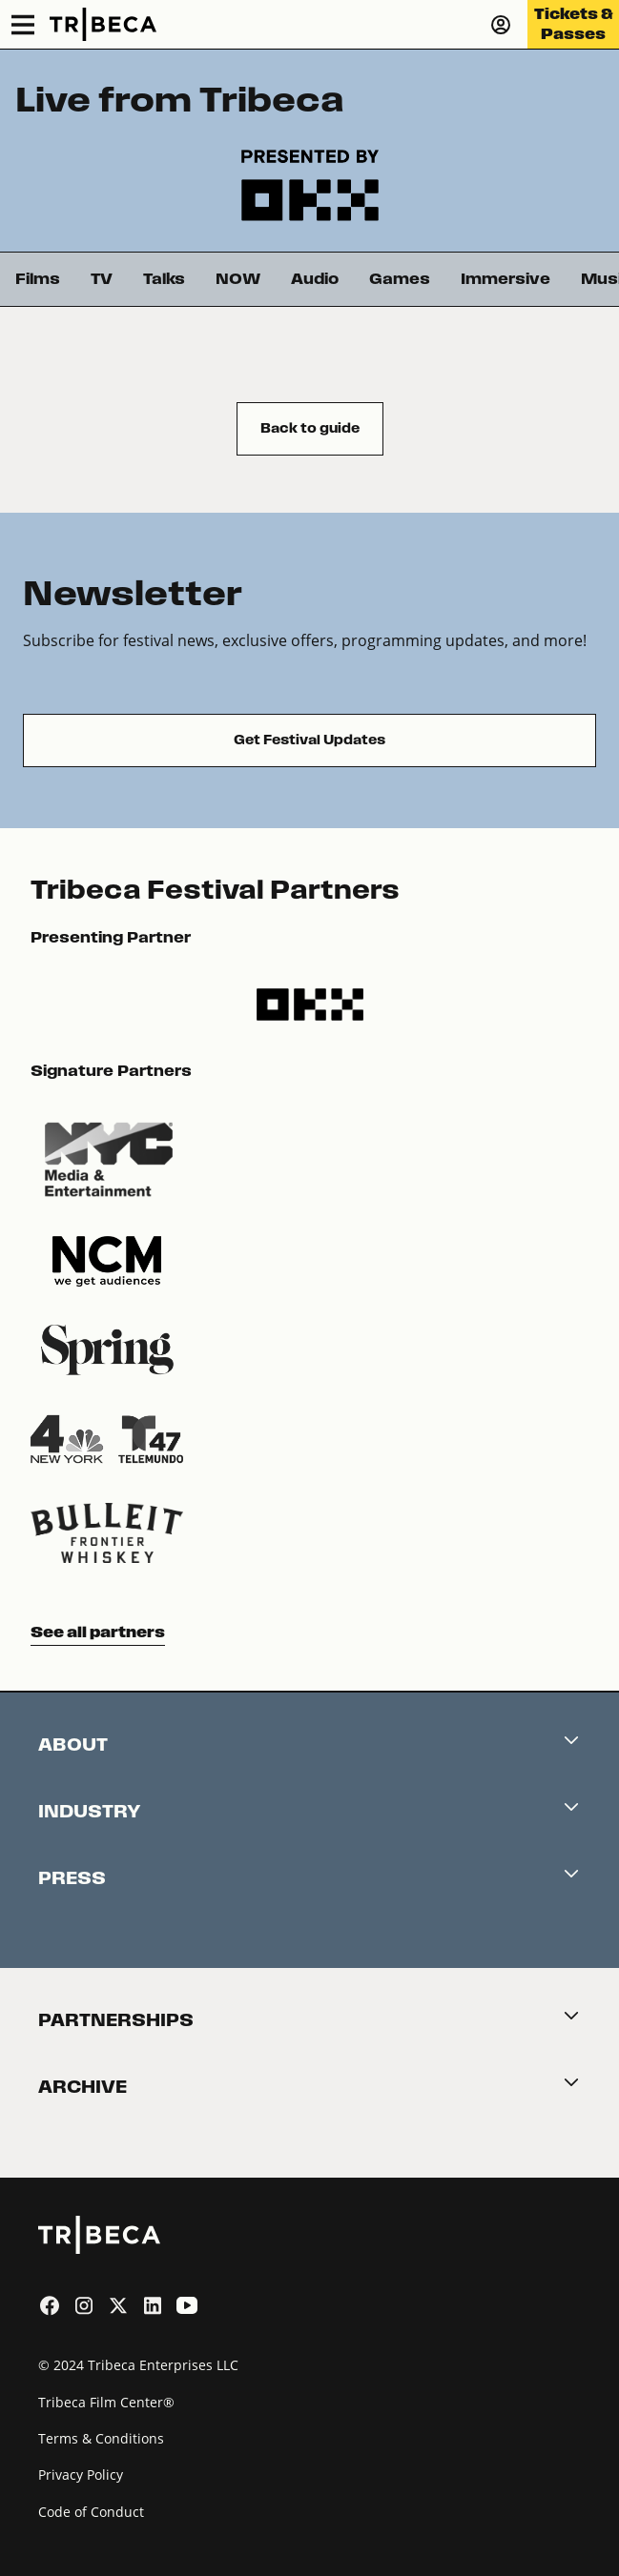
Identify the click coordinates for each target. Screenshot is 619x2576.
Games (399, 279)
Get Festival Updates (309, 740)
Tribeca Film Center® (106, 2402)
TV (102, 279)
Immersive (505, 279)
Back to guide (310, 428)
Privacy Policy (80, 2474)
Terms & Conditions (101, 2438)
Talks (164, 279)
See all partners (98, 1632)
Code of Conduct (91, 2512)
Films (37, 279)
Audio (315, 279)
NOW (238, 279)
